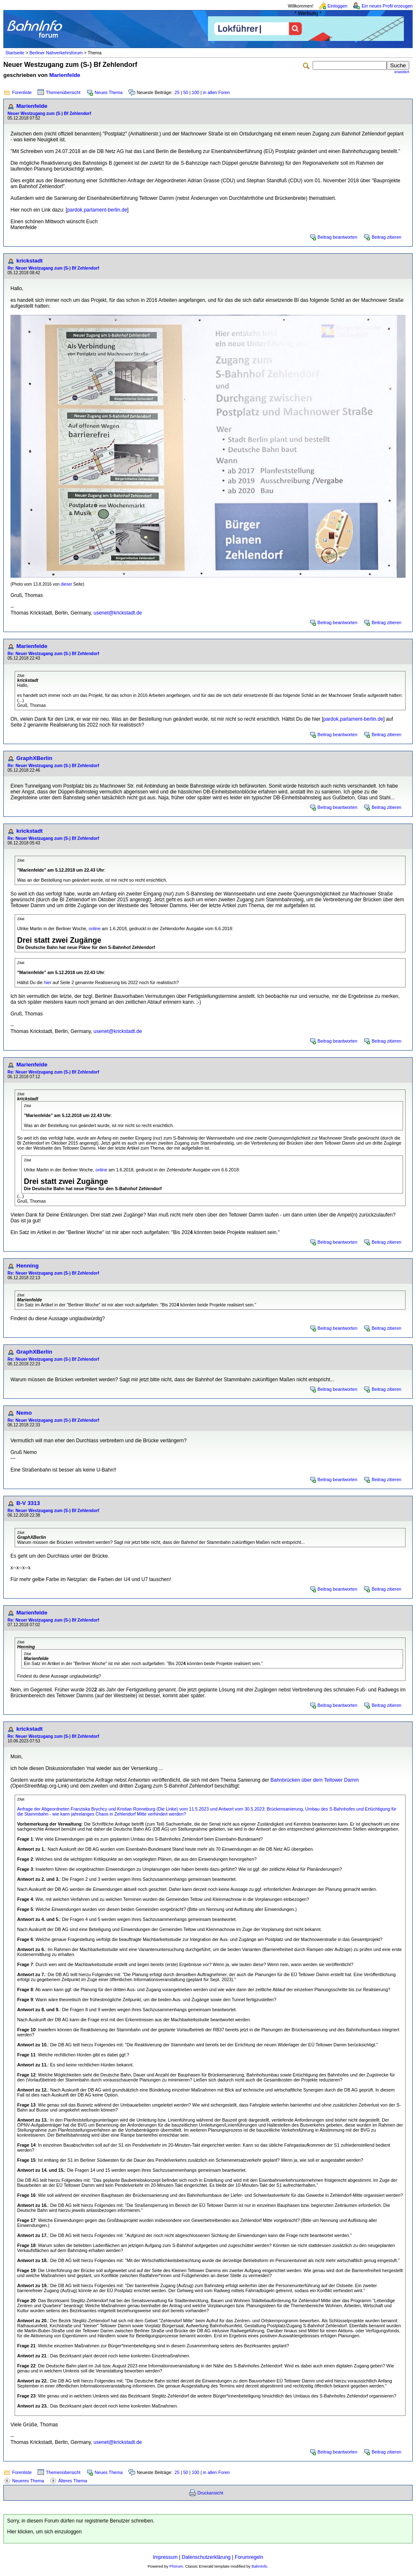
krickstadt (29, 261)
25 (177, 92)
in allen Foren (216, 92)
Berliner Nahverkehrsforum (55, 52)
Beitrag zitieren (386, 237)
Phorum (176, 2566)
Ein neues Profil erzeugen (387, 5)
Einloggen (337, 5)
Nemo (24, 1413)
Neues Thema (109, 92)
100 (195, 92)
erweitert (401, 72)
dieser (66, 584)
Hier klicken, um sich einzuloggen (44, 2532)
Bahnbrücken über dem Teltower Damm (314, 1780)
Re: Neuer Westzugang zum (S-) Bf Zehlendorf (53, 268)
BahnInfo (259, 2566)
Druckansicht (210, 2492)
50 (185, 92)
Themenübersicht (63, 92)
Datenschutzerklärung (206, 2557)
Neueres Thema (28, 2480)
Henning (27, 1265)
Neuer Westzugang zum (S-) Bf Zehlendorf (49, 113)
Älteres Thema (72, 2480)
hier (47, 982)
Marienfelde (64, 75)
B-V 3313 (28, 1503)
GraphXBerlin (34, 758)
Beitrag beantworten (337, 237)
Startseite (14, 52)
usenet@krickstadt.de (118, 613)
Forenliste (22, 92)
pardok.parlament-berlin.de (97, 210)
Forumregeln (249, 2557)
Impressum (165, 2557)
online (94, 928)
